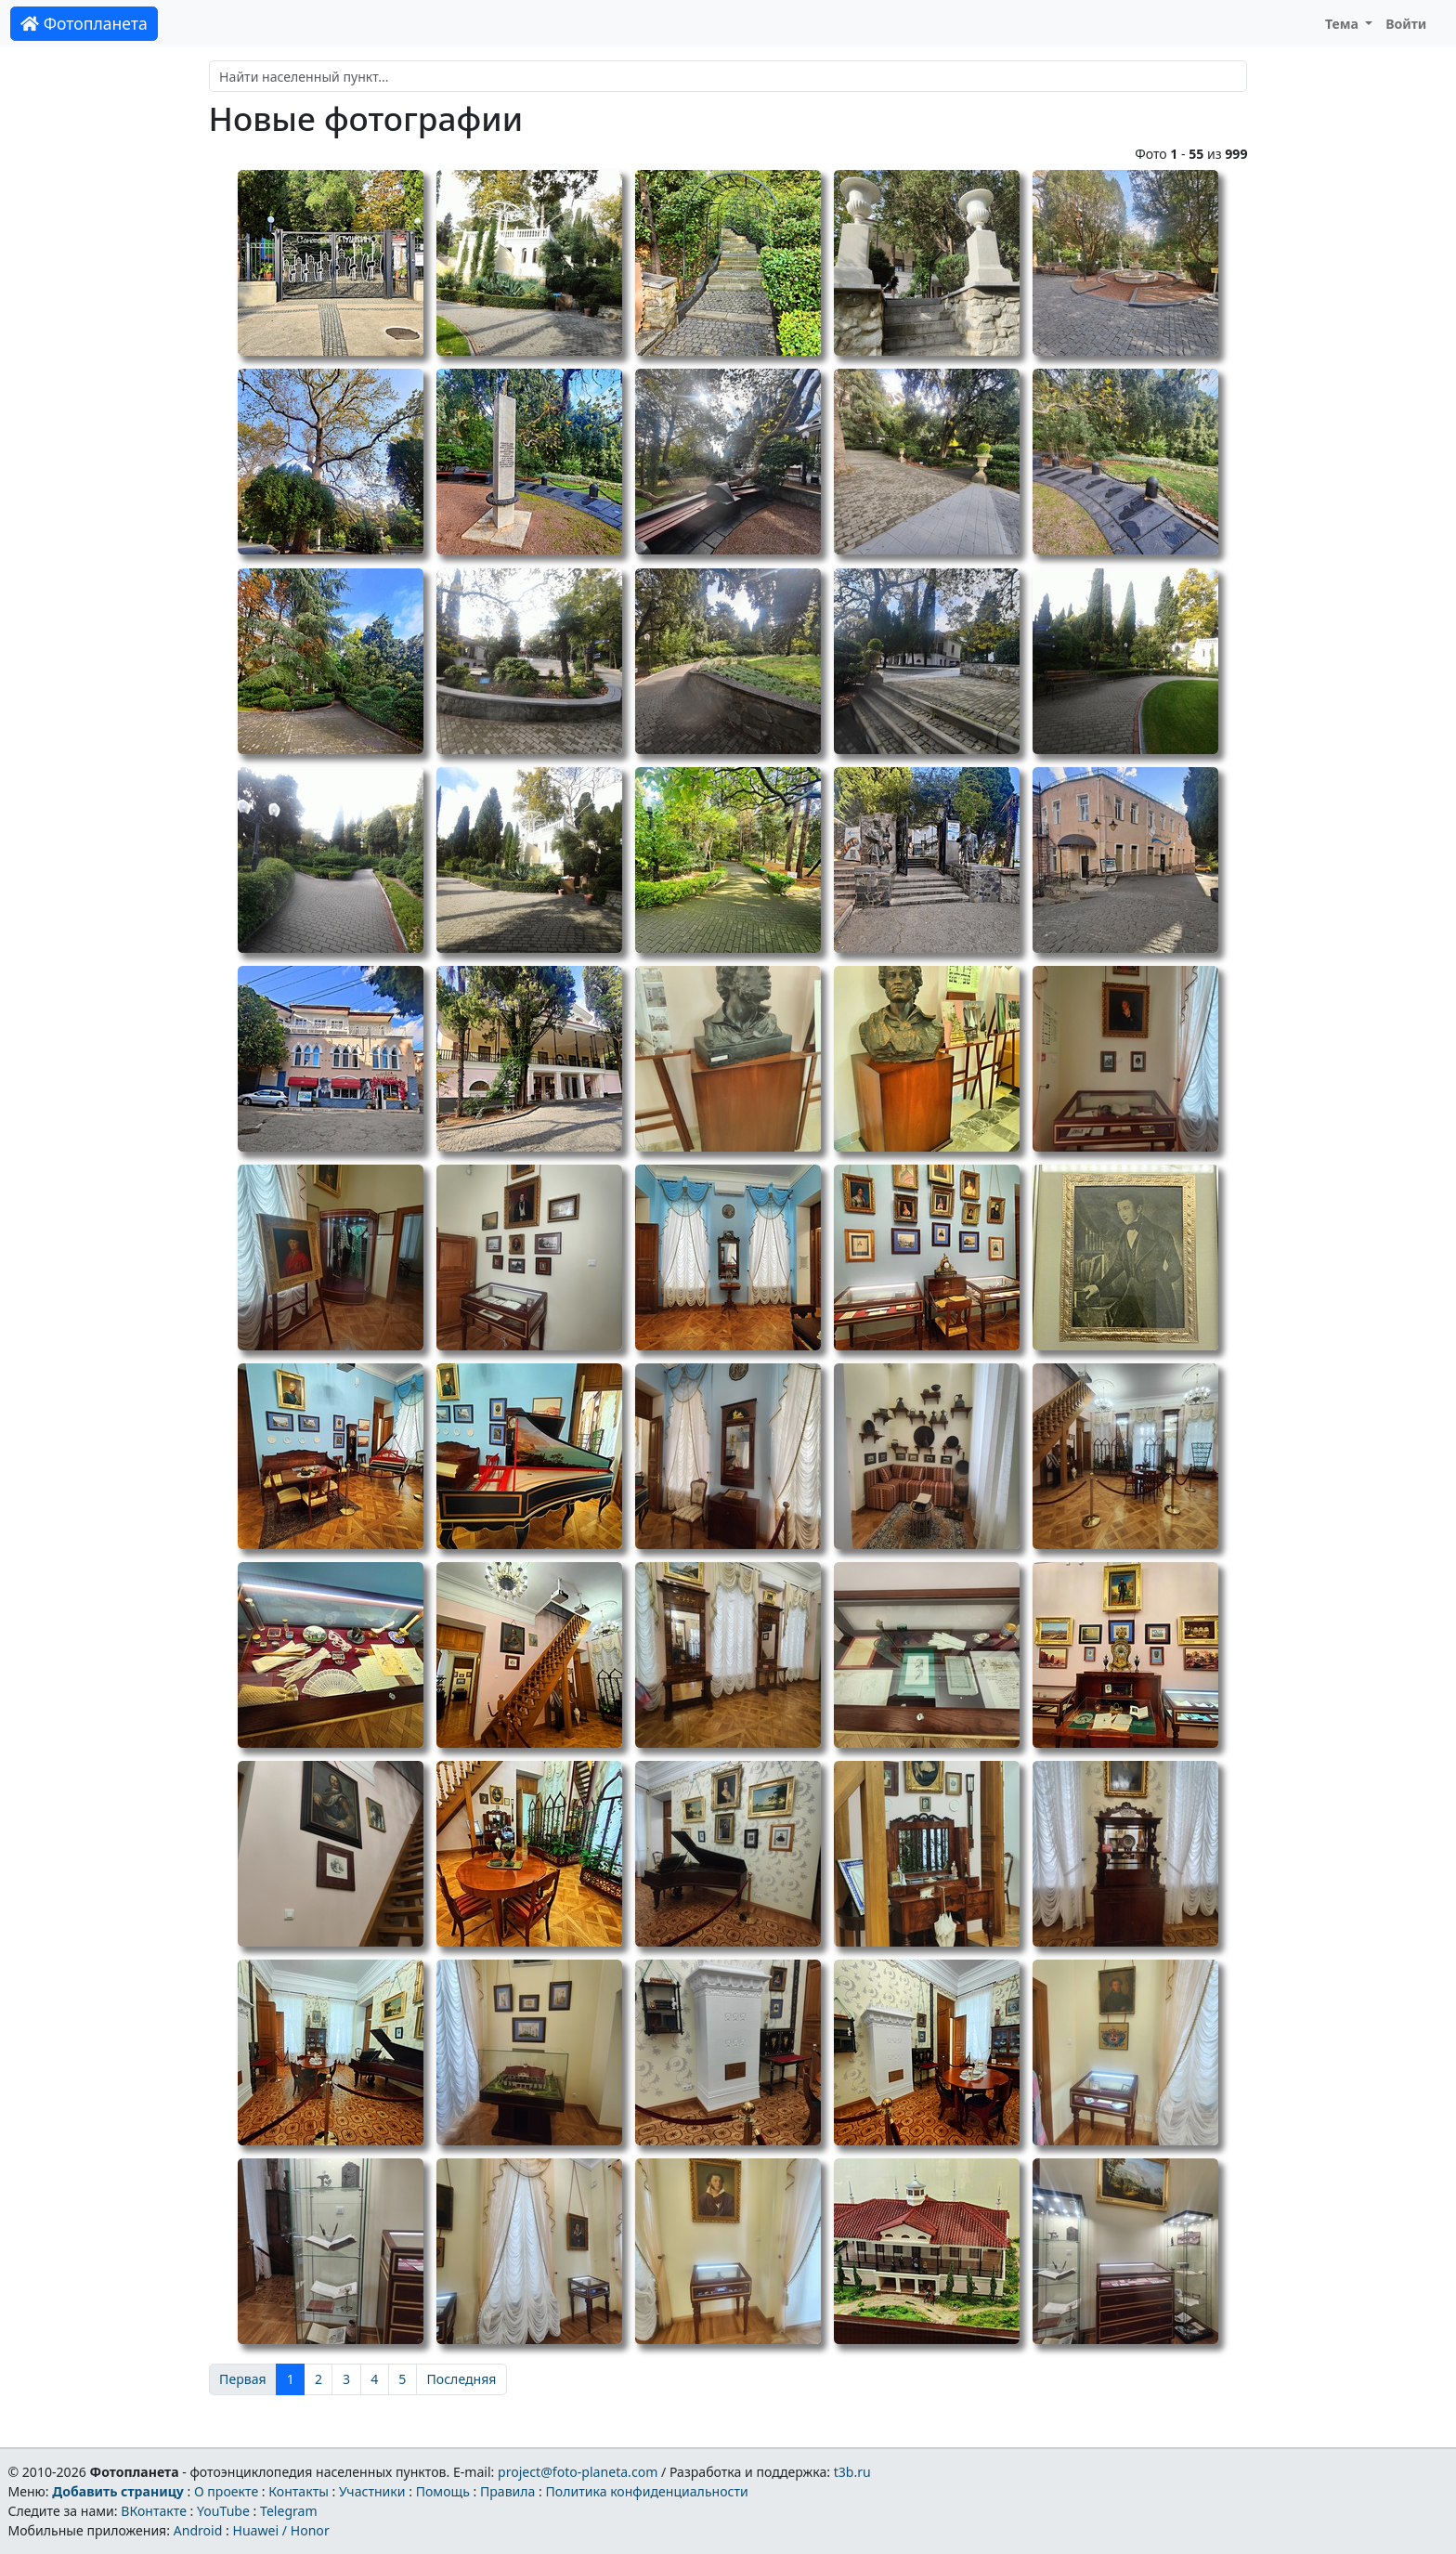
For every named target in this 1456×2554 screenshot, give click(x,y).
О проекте (226, 2491)
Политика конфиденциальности (647, 2491)
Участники (372, 2491)
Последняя (462, 2379)
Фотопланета (84, 23)
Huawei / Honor (280, 2530)
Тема (1343, 24)
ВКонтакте (154, 2511)
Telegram (289, 2511)
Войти (1405, 24)
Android (198, 2530)
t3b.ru (852, 2472)
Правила (507, 2491)
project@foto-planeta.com (577, 2472)
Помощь (443, 2491)
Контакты (298, 2491)
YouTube (223, 2511)
